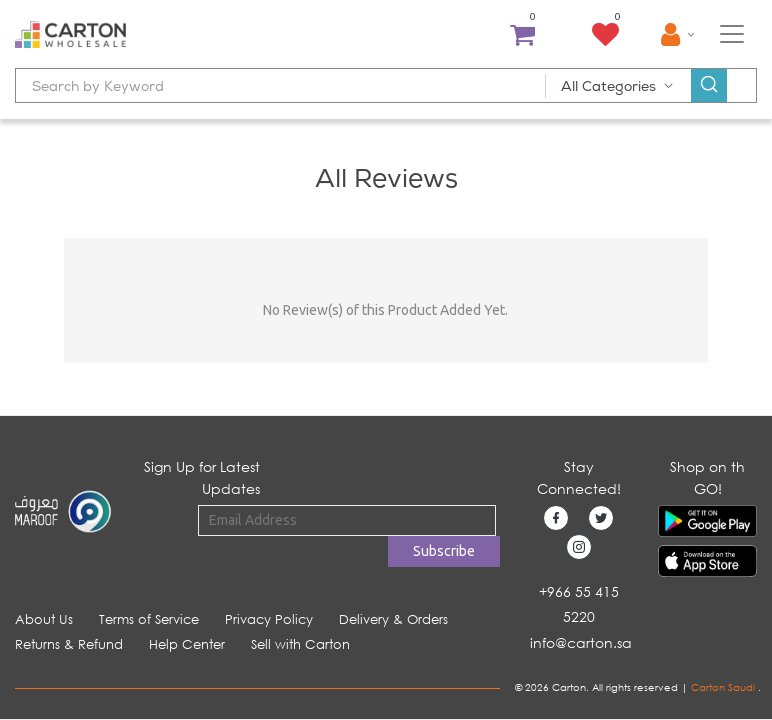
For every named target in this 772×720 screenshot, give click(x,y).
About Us (44, 619)
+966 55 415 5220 (579, 604)
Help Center (187, 644)
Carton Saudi (724, 687)
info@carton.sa (581, 642)
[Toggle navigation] (732, 34)
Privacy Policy (269, 619)
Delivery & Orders (393, 619)
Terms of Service (149, 619)
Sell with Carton (300, 644)
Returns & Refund (69, 644)
